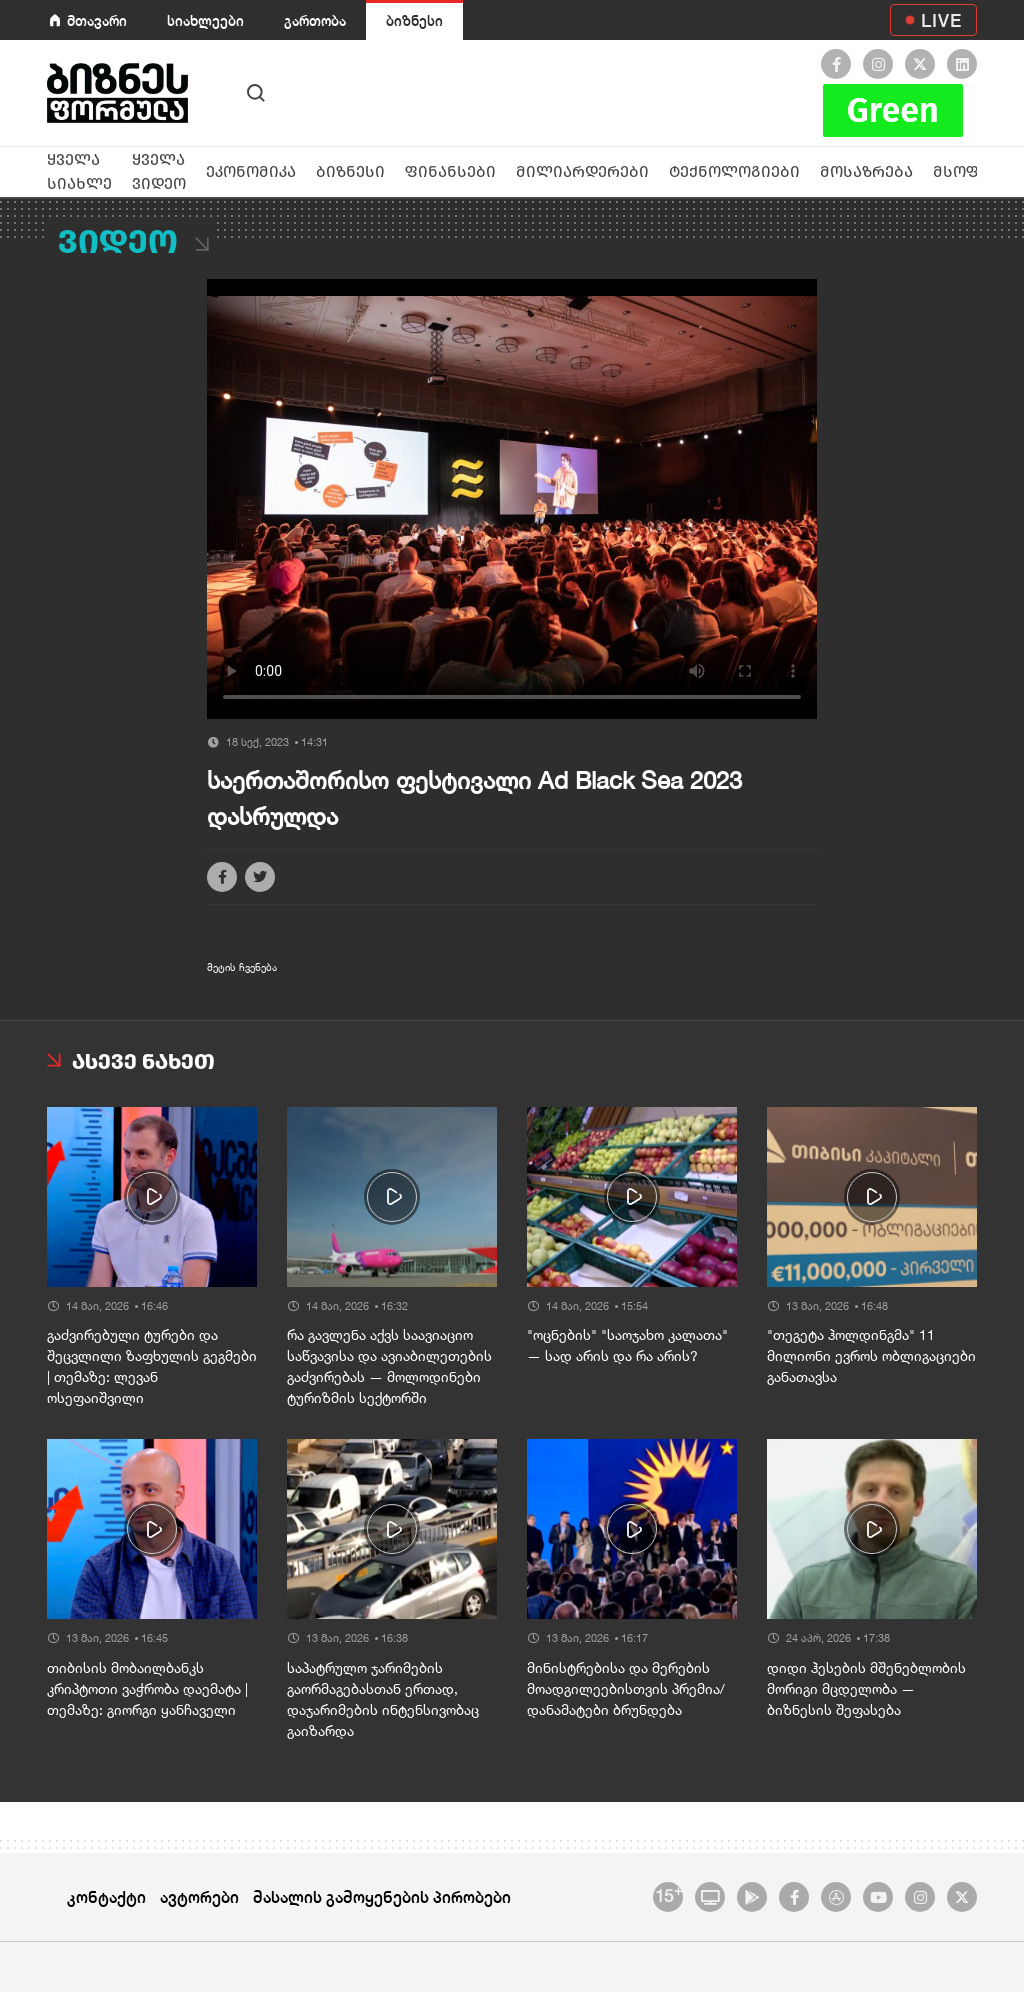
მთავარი (97, 20)
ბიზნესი (414, 20)
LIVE (941, 20)
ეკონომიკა (251, 171)
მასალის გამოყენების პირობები (382, 1896)
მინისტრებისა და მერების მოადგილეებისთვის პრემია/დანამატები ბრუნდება (626, 1689)
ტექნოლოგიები (734, 171)
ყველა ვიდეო (159, 171)
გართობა (315, 20)
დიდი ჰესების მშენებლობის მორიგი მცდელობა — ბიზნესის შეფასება (866, 1689)
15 (668, 1894)
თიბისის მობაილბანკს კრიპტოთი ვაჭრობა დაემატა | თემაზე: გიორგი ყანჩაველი (147, 1689)
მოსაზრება (866, 171)
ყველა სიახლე (79, 171)
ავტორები (199, 1896)
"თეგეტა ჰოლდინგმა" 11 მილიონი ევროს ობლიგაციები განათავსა (871, 1356)
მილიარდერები (582, 171)
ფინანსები (450, 171)
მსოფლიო (976, 171)
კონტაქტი (106, 1896)
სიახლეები (205, 20)
